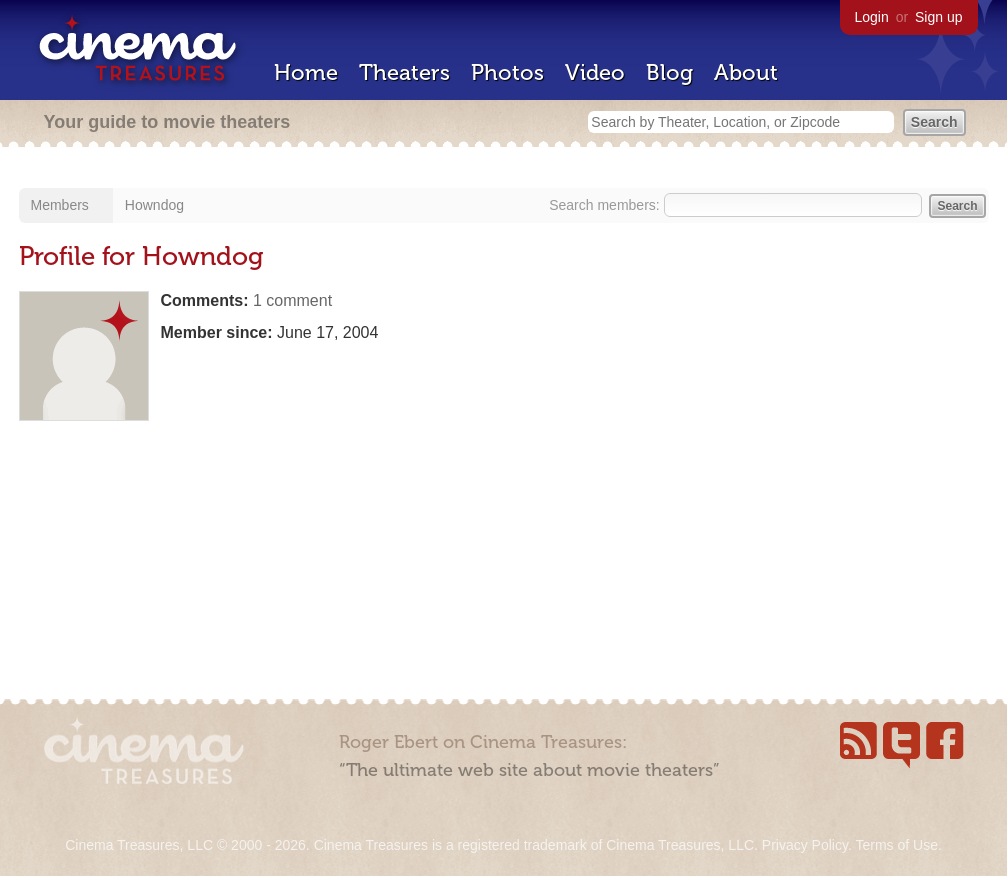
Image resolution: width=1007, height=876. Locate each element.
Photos (507, 72)
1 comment (292, 300)
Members (60, 205)
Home (306, 72)
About (746, 72)
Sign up (938, 17)
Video (595, 72)
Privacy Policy (805, 845)
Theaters (404, 72)
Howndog (154, 205)
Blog (669, 72)
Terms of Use (896, 845)
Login (872, 17)
